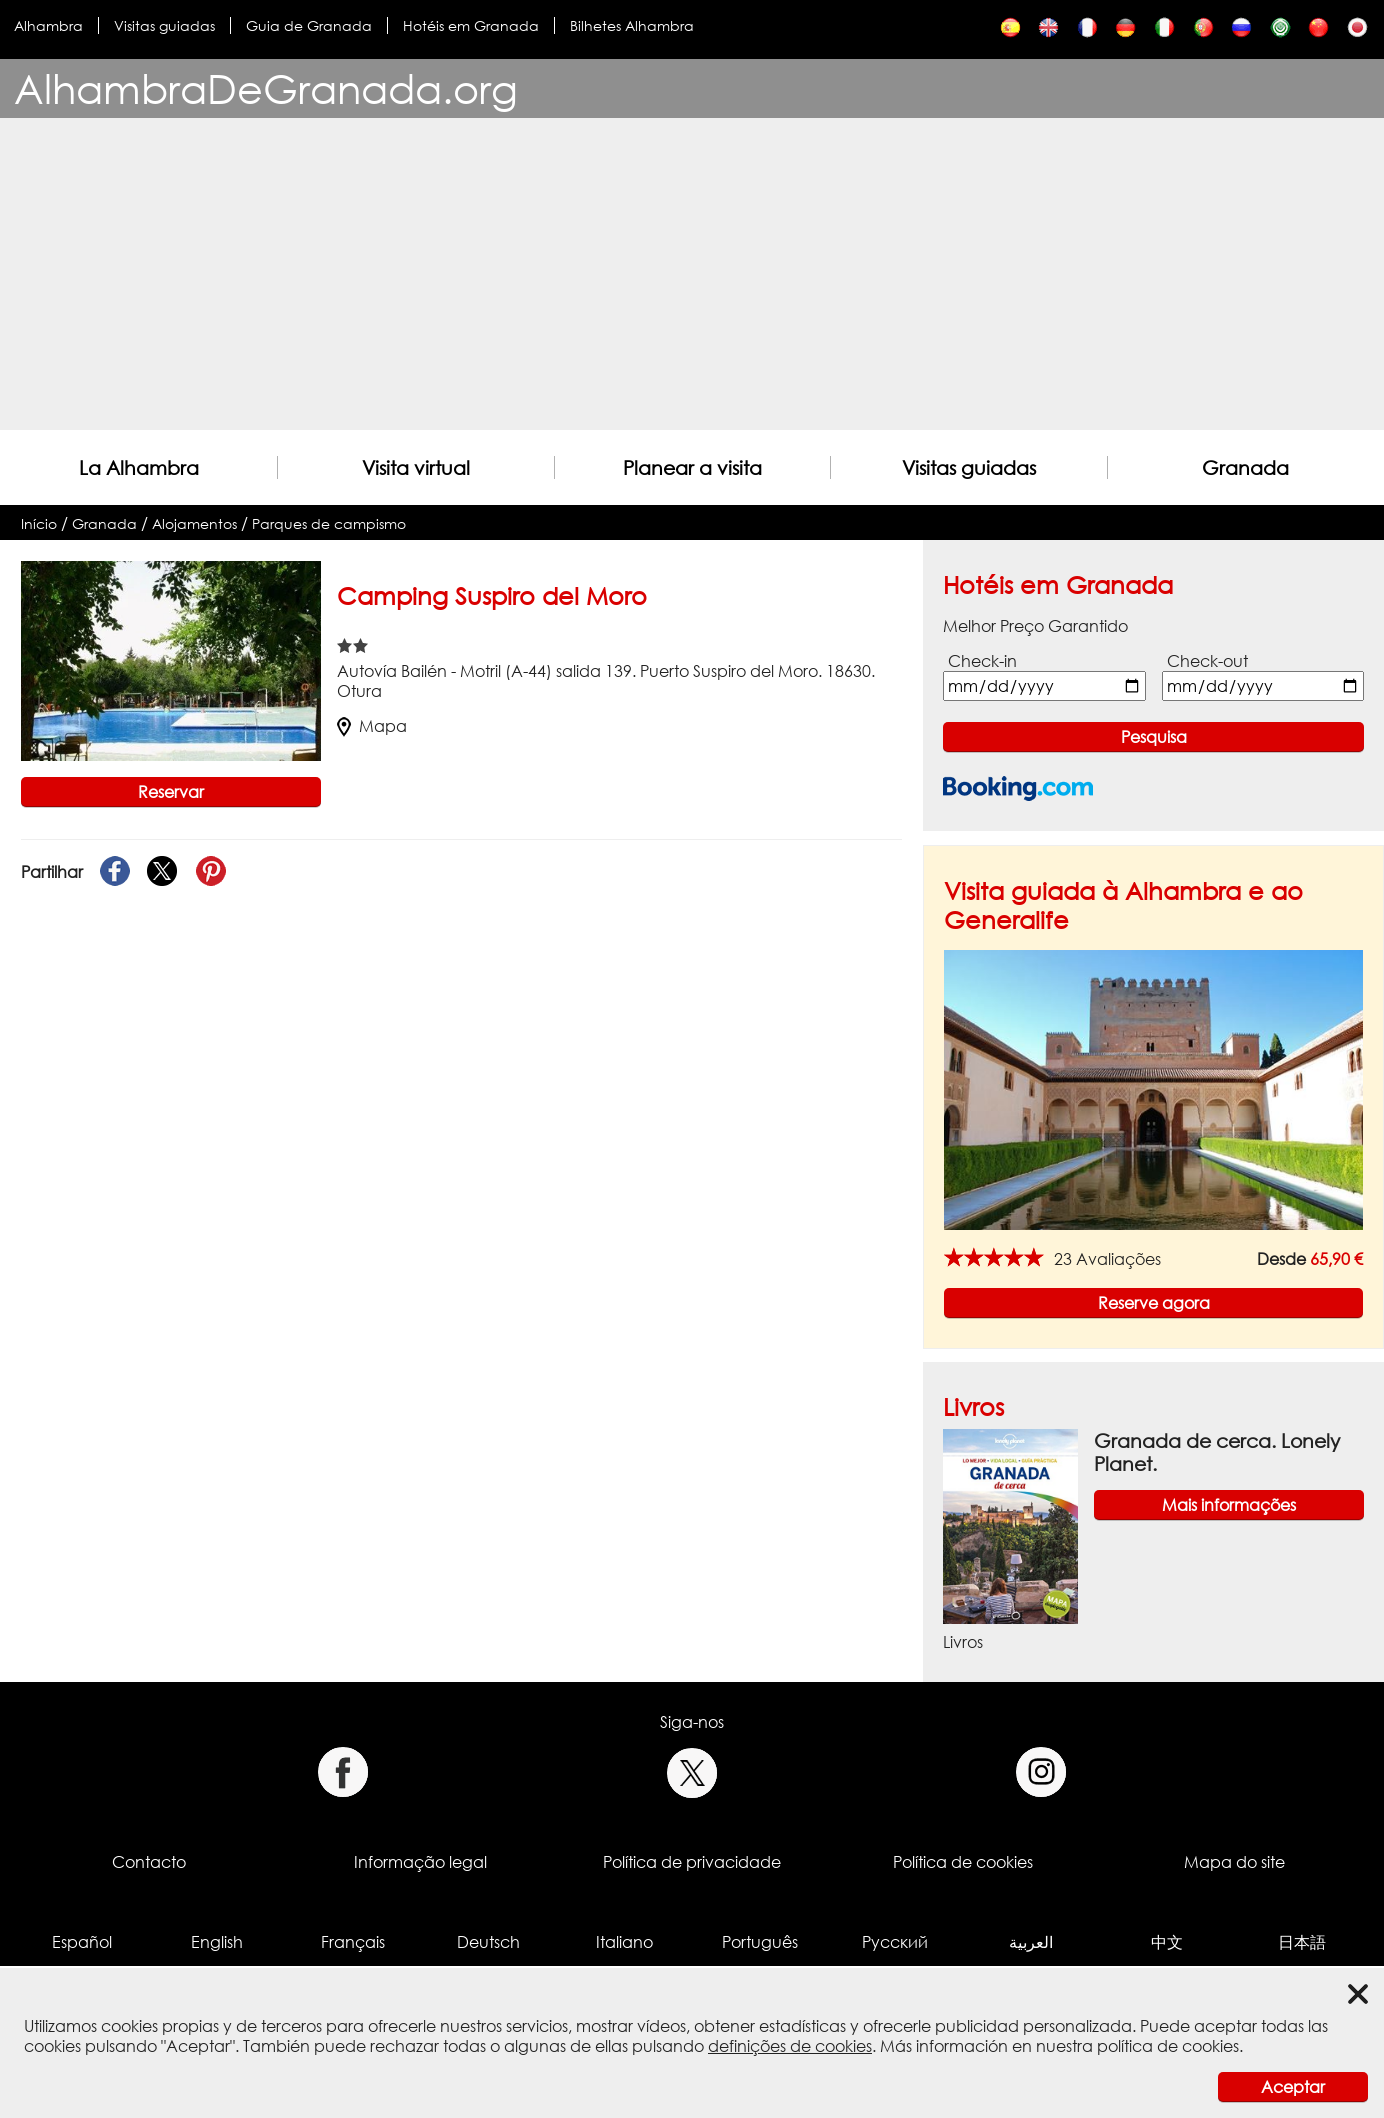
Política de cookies (963, 1862)
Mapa (372, 726)
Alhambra (48, 25)
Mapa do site (1234, 1862)
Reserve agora (1154, 1303)
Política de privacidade (692, 1862)
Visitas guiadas (164, 25)
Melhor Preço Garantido (1035, 626)
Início (39, 523)
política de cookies (1168, 2046)
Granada (1245, 467)
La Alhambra (139, 467)
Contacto (149, 1862)
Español (82, 1942)
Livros (973, 1406)
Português (760, 1942)
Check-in (982, 661)
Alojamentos (194, 523)
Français (353, 1942)
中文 (1167, 1942)
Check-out (1207, 661)
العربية (1031, 1942)
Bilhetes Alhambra (632, 25)
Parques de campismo (329, 523)
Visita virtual (416, 467)
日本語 (1302, 1942)
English (217, 1942)
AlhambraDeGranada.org (266, 88)
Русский (895, 1942)
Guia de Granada (309, 25)
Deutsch (488, 1942)
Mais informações (1229, 1505)
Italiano (624, 1942)
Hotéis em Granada (471, 25)
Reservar (171, 792)
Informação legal (420, 1862)
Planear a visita (692, 467)
